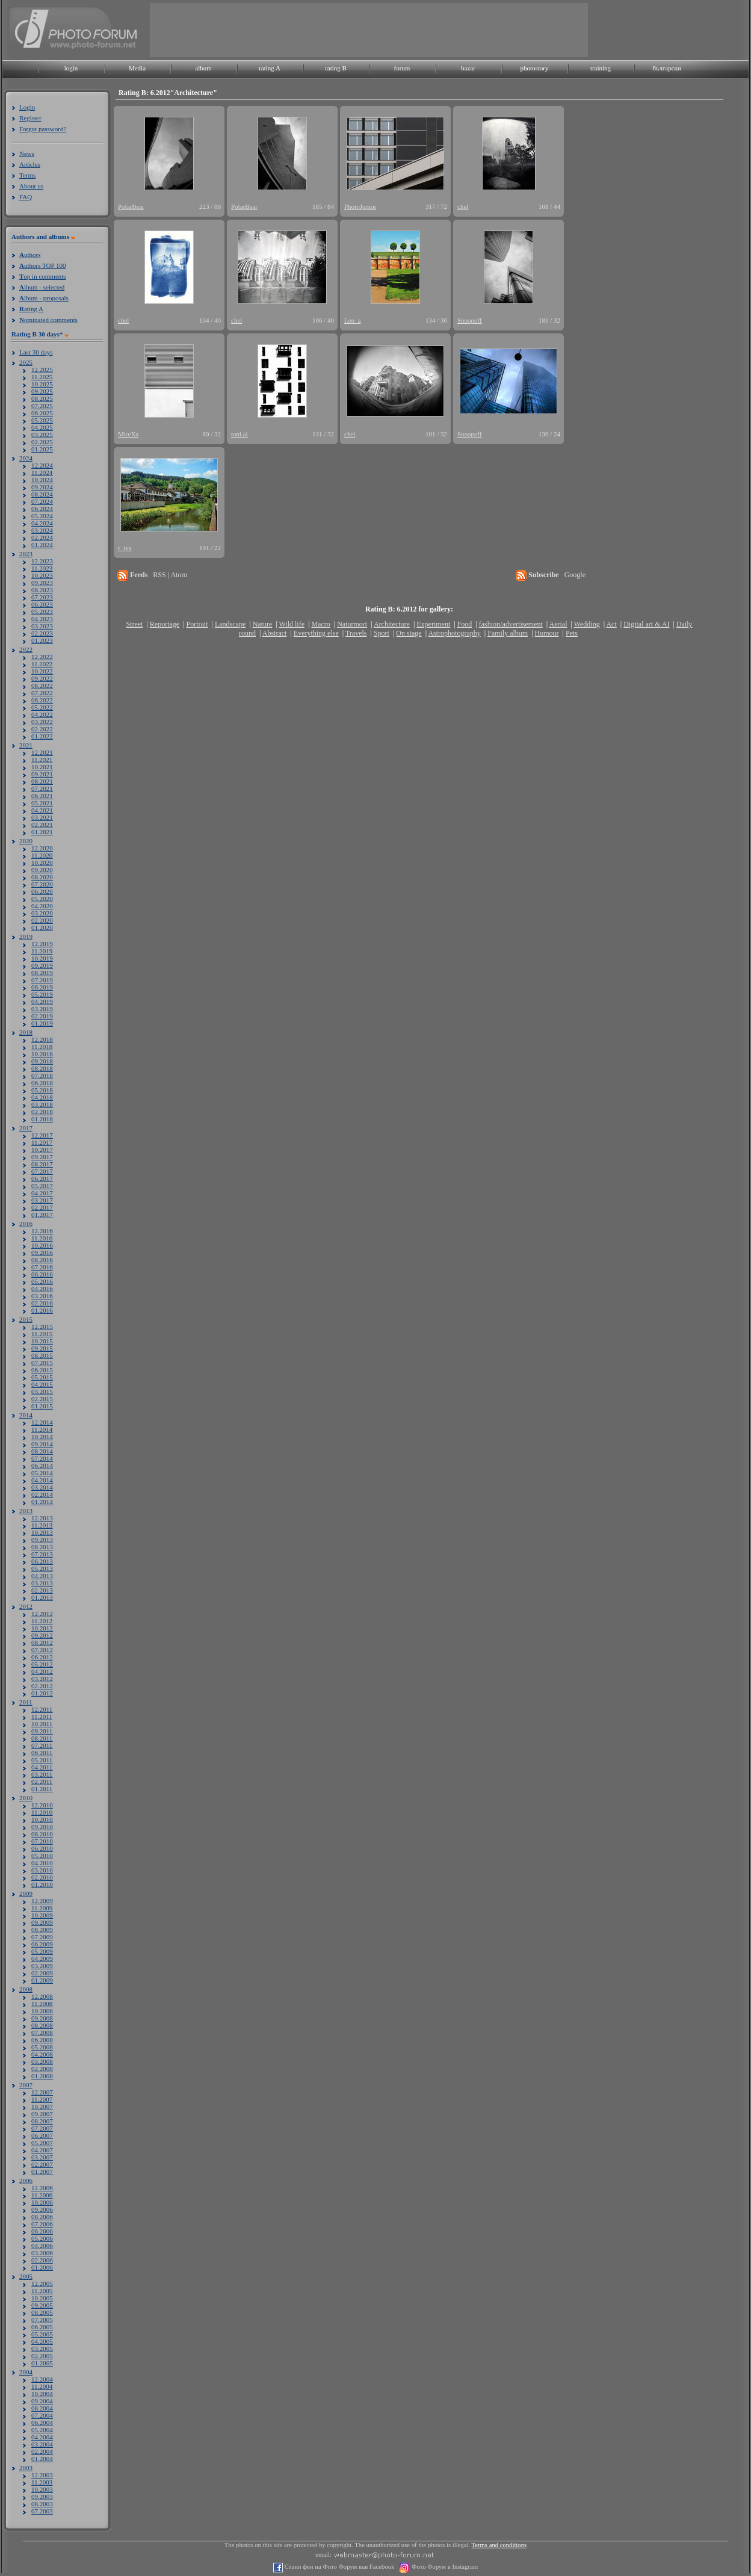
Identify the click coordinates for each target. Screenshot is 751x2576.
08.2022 (42, 685)
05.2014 (42, 1472)
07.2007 (42, 2128)
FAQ (25, 196)
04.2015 (42, 1384)
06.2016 (42, 1274)
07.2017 (42, 1171)
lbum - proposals (44, 298)
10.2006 (42, 2202)
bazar (468, 68)
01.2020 (42, 927)
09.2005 (42, 2305)
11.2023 (41, 568)
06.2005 (42, 2326)
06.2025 (42, 412)
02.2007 (42, 2164)
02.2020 (42, 920)
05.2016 (42, 1281)
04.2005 (42, 2341)
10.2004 (42, 2393)
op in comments (42, 276)
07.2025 (42, 405)
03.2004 (42, 2444)
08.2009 (42, 1929)
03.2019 (42, 1008)
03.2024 (42, 530)
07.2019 (42, 979)
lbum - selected (41, 287)
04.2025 (42, 427)
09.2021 (42, 774)
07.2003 (42, 2511)
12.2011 (41, 1709)
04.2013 (42, 1575)
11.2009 (41, 1908)
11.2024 (41, 472)
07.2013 (42, 1554)
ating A (31, 308)
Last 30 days (36, 352)
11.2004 (41, 2386)
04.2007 (42, 2149)
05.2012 (42, 1664)
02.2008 (42, 2068)
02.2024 (42, 537)
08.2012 (42, 1642)
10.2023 (42, 575)
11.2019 (41, 951)
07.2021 (42, 788)
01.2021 (42, 831)
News (26, 153)
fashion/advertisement (511, 624)
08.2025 (42, 398)
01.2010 (42, 1884)
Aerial (558, 624)
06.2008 (42, 2039)
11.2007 (41, 2099)
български (666, 68)
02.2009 (42, 1973)
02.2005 (42, 2355)
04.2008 (42, 2054)
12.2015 (42, 1326)
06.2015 (42, 1369)
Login (27, 107)
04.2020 (42, 905)
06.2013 (42, 1561)
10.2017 (42, 1149)
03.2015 (42, 1391)
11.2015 (41, 1333)
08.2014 (42, 1451)
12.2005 (42, 2283)
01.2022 (42, 736)
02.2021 (42, 824)
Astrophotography (454, 633)
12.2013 (42, 1518)
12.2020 (42, 848)
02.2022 (42, 728)
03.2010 (42, 1870)
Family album (507, 633)
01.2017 (42, 1214)
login (71, 68)
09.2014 (42, 1443)
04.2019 (42, 1001)
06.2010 (42, 1848)
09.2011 (41, 1731)
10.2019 (42, 958)
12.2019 (42, 943)
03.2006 (42, 2252)
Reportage (164, 624)
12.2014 (42, 1422)
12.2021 (42, 752)
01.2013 (42, 1597)
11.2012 (41, 1620)
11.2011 (41, 1716)
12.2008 (42, 1996)
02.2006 (42, 2260)
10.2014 (42, 1436)
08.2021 (42, 781)
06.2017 (42, 1178)
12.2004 (42, 2379)
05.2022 (42, 707)
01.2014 (42, 1501)
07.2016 (42, 1267)
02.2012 (42, 1685)
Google (575, 575)
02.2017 (42, 1207)
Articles (29, 164)
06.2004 (42, 2422)
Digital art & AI (646, 624)
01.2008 (42, 2075)
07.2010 (42, 1841)
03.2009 (42, 1965)
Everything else (316, 633)
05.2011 (41, 1759)
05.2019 (42, 994)
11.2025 (41, 376)
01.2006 (42, 2267)
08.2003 (42, 2503)
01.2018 (42, 1118)
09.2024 (42, 487)
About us (31, 186)
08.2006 (42, 2216)
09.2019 (42, 965)
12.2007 (42, 2092)
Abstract (274, 633)
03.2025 (42, 434)
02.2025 (42, 441)
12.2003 (42, 2474)
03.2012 (42, 1678)
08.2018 (42, 1068)
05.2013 (42, 1568)
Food (464, 624)
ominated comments (48, 319)
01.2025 (42, 449)
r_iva (125, 547)
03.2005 (42, 2348)
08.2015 (42, 1355)
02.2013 (42, 1590)
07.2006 (42, 2224)
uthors (29, 254)
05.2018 (42, 1090)
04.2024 (42, 523)
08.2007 (42, 2121)
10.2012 (42, 1628)
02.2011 (41, 1781)
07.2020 (42, 884)
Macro (320, 624)
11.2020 (41, 855)
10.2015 (42, 1341)
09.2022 (42, 678)
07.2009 (42, 1936)
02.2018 (42, 1111)
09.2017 (42, 1156)
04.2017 (42, 1193)
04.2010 (42, 1862)
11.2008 (41, 2003)
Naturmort (352, 624)
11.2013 (41, 1525)
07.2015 (42, 1362)
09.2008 (42, 2018)
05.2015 (42, 1377)
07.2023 (42, 597)
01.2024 (42, 544)
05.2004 (42, 2429)
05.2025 (42, 420)
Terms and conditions (499, 2545)
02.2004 (42, 2451)
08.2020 (42, 877)
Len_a (352, 320)
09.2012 (42, 1635)
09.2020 (42, 869)
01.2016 (42, 1310)
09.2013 (42, 1539)
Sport (381, 633)
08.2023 (42, 589)
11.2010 (41, 1812)
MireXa (128, 434)
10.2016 (42, 1245)
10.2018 (42, 1053)
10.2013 (42, 1532)
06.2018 (42, 1082)
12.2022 (42, 656)
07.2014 (42, 1458)
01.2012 (42, 1693)
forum (402, 68)
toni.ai (239, 434)
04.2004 (42, 2437)
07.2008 (42, 2032)
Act (611, 624)
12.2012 (42, 1613)
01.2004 (42, 2458)
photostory (534, 68)
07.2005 (42, 2319)
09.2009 (42, 1922)
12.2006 (42, 2187)
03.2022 (42, 721)
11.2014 (41, 1429)
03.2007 (42, 2157)
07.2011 (41, 1745)
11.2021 (41, 759)
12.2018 (42, 1039)
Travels (356, 633)
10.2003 (42, 2489)
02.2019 (42, 1016)
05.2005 (42, 2334)
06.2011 (41, 1752)
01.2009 (42, 1980)
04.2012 (42, 1671)
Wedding (587, 624)
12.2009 (42, 1900)
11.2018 (41, 1046)
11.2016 (41, 1238)
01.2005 (42, 2363)
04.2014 (42, 1480)
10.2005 (42, 2298)
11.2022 (41, 663)
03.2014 (42, 1487)
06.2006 (42, 2231)
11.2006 (41, 2195)
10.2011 (41, 1723)
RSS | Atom (170, 575)
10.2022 (42, 671)
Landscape (230, 624)
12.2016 (42, 1230)
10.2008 (42, 2010)
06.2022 (42, 700)
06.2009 (42, 1944)
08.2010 (42, 1834)
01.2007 (42, 2171)
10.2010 (42, 1819)
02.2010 (42, 1877)
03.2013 (42, 1583)
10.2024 (42, 479)
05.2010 (42, 1855)
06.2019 (42, 987)
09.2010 (42, 1826)
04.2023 (42, 618)
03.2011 (41, 1774)
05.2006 (42, 2238)
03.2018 (42, 1104)
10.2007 (42, 2106)
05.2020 (42, 898)
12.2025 (42, 369)
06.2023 (42, 604)
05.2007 (42, 2142)
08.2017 (42, 1164)
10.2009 (42, 1915)
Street (134, 624)
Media (137, 68)
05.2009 (42, 1951)
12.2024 (42, 465)
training (600, 68)
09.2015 (42, 1348)
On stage (408, 633)
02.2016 (42, 1303)
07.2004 (42, 2415)
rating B (336, 68)
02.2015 (42, 1398)
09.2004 (42, 2400)
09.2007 (42, 2113)
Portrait (197, 624)
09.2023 (42, 582)
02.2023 (42, 633)
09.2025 (42, 391)
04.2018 (42, 1097)
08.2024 (42, 494)
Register (30, 118)
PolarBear (131, 206)
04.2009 (42, 1958)
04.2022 (42, 714)
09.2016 (42, 1252)
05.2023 (42, 611)
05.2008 (42, 2047)
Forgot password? (42, 128)
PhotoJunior (360, 206)
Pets (572, 633)
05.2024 (42, 515)
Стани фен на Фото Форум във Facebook (338, 2566)
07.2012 (42, 1649)
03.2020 (42, 913)
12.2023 (42, 561)
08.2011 (41, 1738)
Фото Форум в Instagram (444, 2566)
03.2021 (42, 817)
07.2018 (42, 1075)
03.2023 (42, 626)
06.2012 (42, 1657)
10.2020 (42, 862)
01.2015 (42, 1406)
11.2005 (41, 2290)
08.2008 (42, 2025)
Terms (27, 175)
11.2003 (41, 2482)
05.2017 (42, 1185)
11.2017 (41, 1142)
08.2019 (42, 972)
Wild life (292, 624)
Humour (547, 633)
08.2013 (42, 1546)
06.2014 (42, 1465)
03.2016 (42, 1295)
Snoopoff (469, 320)
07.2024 (42, 501)
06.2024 (42, 508)
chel (462, 206)
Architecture (392, 624)
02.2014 (42, 1494)
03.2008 (42, 2061)
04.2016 (42, 1288)
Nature (263, 624)
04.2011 (41, 1767)
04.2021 (42, 810)
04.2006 (42, 2245)
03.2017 (42, 1200)
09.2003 (42, 2496)
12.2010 (42, 1805)
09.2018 (42, 1061)
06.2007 (42, 2135)
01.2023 (42, 640)
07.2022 (42, 692)
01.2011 (41, 1788)
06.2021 (42, 795)
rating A (269, 68)
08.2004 (42, 2408)
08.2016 (42, 1259)
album (203, 68)
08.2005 (42, 2312)
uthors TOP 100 (42, 265)
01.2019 (42, 1023)
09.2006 (42, 2209)
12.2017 (42, 1135)
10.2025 (42, 384)
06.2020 (42, 891)
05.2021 (42, 803)
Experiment (433, 624)
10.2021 (42, 766)
